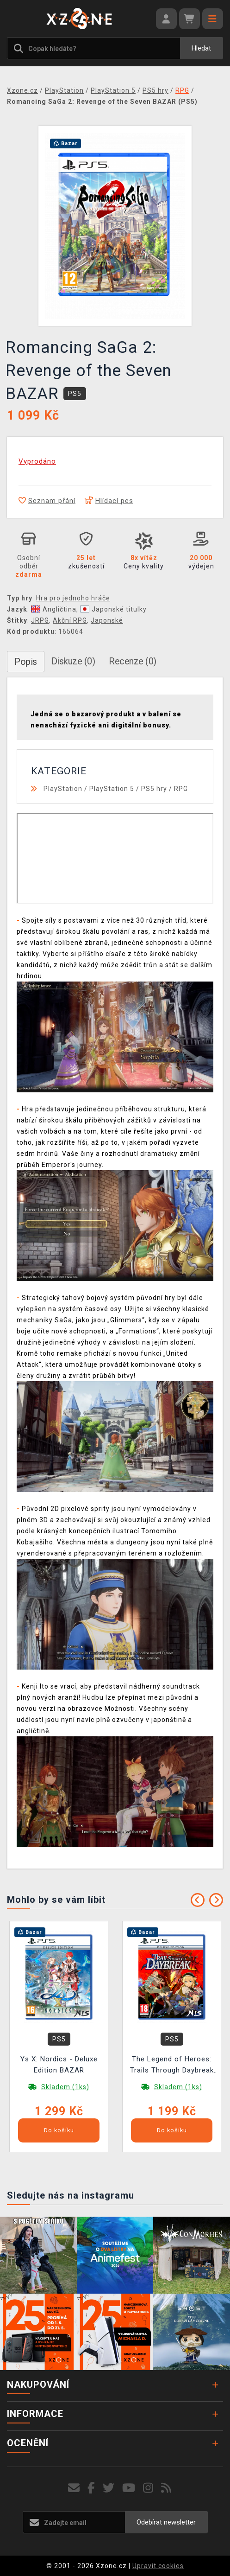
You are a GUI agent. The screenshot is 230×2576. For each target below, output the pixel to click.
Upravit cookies (158, 2566)
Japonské (107, 620)
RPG (181, 788)
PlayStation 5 (111, 788)
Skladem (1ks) (65, 2087)
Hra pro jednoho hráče (73, 598)
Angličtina (53, 609)
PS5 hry (154, 788)
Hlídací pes (109, 501)
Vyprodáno (37, 461)
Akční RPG (70, 620)
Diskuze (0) (73, 661)
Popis (25, 661)
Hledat (201, 48)
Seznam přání (47, 501)
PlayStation (63, 788)
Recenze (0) (132, 661)
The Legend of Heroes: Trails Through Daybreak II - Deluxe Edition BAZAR (172, 2066)
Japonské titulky (113, 609)
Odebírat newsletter (166, 2522)
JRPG (40, 620)
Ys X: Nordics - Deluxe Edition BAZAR (59, 2064)
